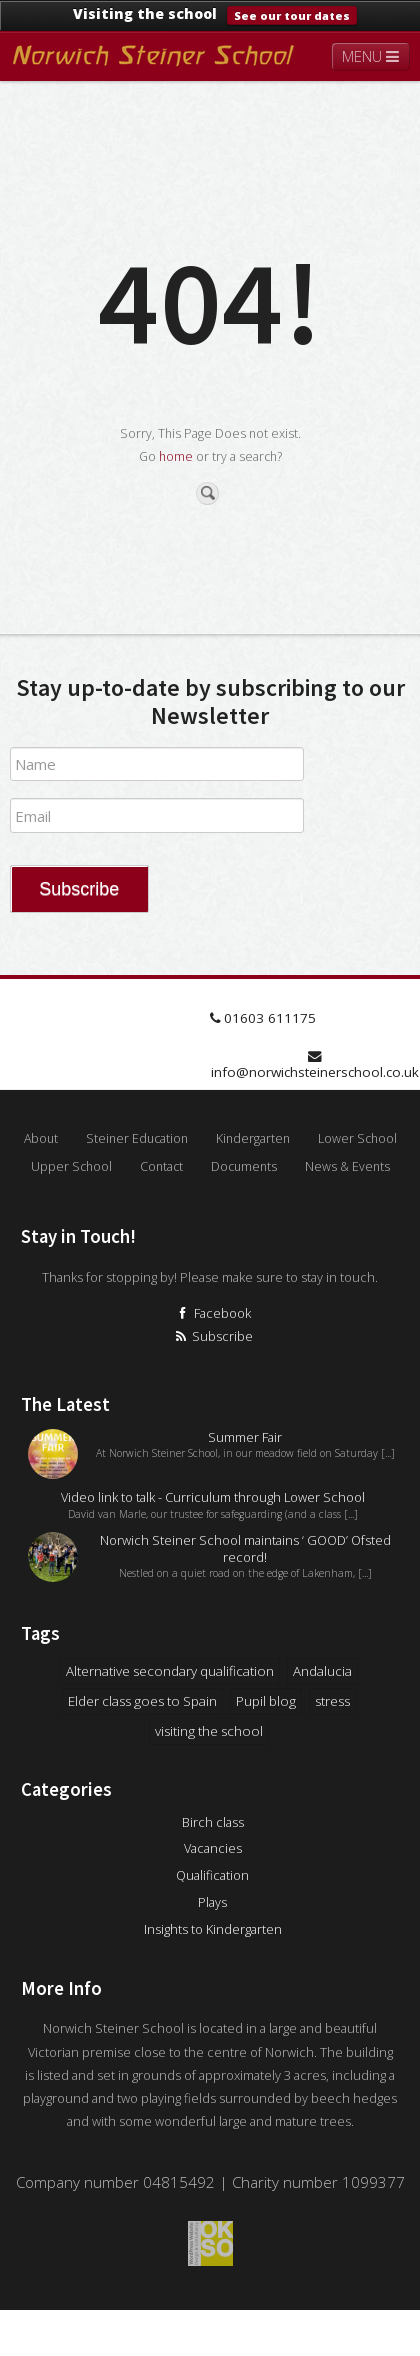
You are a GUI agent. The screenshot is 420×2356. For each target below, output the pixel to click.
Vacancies (213, 1848)
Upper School (71, 1166)
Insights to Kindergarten (213, 1929)
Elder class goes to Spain (142, 1701)
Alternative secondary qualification (170, 1671)
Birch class (213, 1822)
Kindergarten (253, 1138)
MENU (370, 56)
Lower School (357, 1138)
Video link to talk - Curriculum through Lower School (213, 1497)
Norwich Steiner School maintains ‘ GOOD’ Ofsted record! (245, 1548)
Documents (244, 1166)
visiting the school (209, 1731)
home (176, 456)
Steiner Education (137, 1138)
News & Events (347, 1166)
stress (332, 1701)
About (41, 1138)
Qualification (212, 1875)
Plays (212, 1902)
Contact (161, 1166)
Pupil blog (266, 1701)
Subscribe (213, 1336)
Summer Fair (245, 1437)
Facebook (213, 1313)
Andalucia (322, 1671)
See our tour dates (292, 15)
